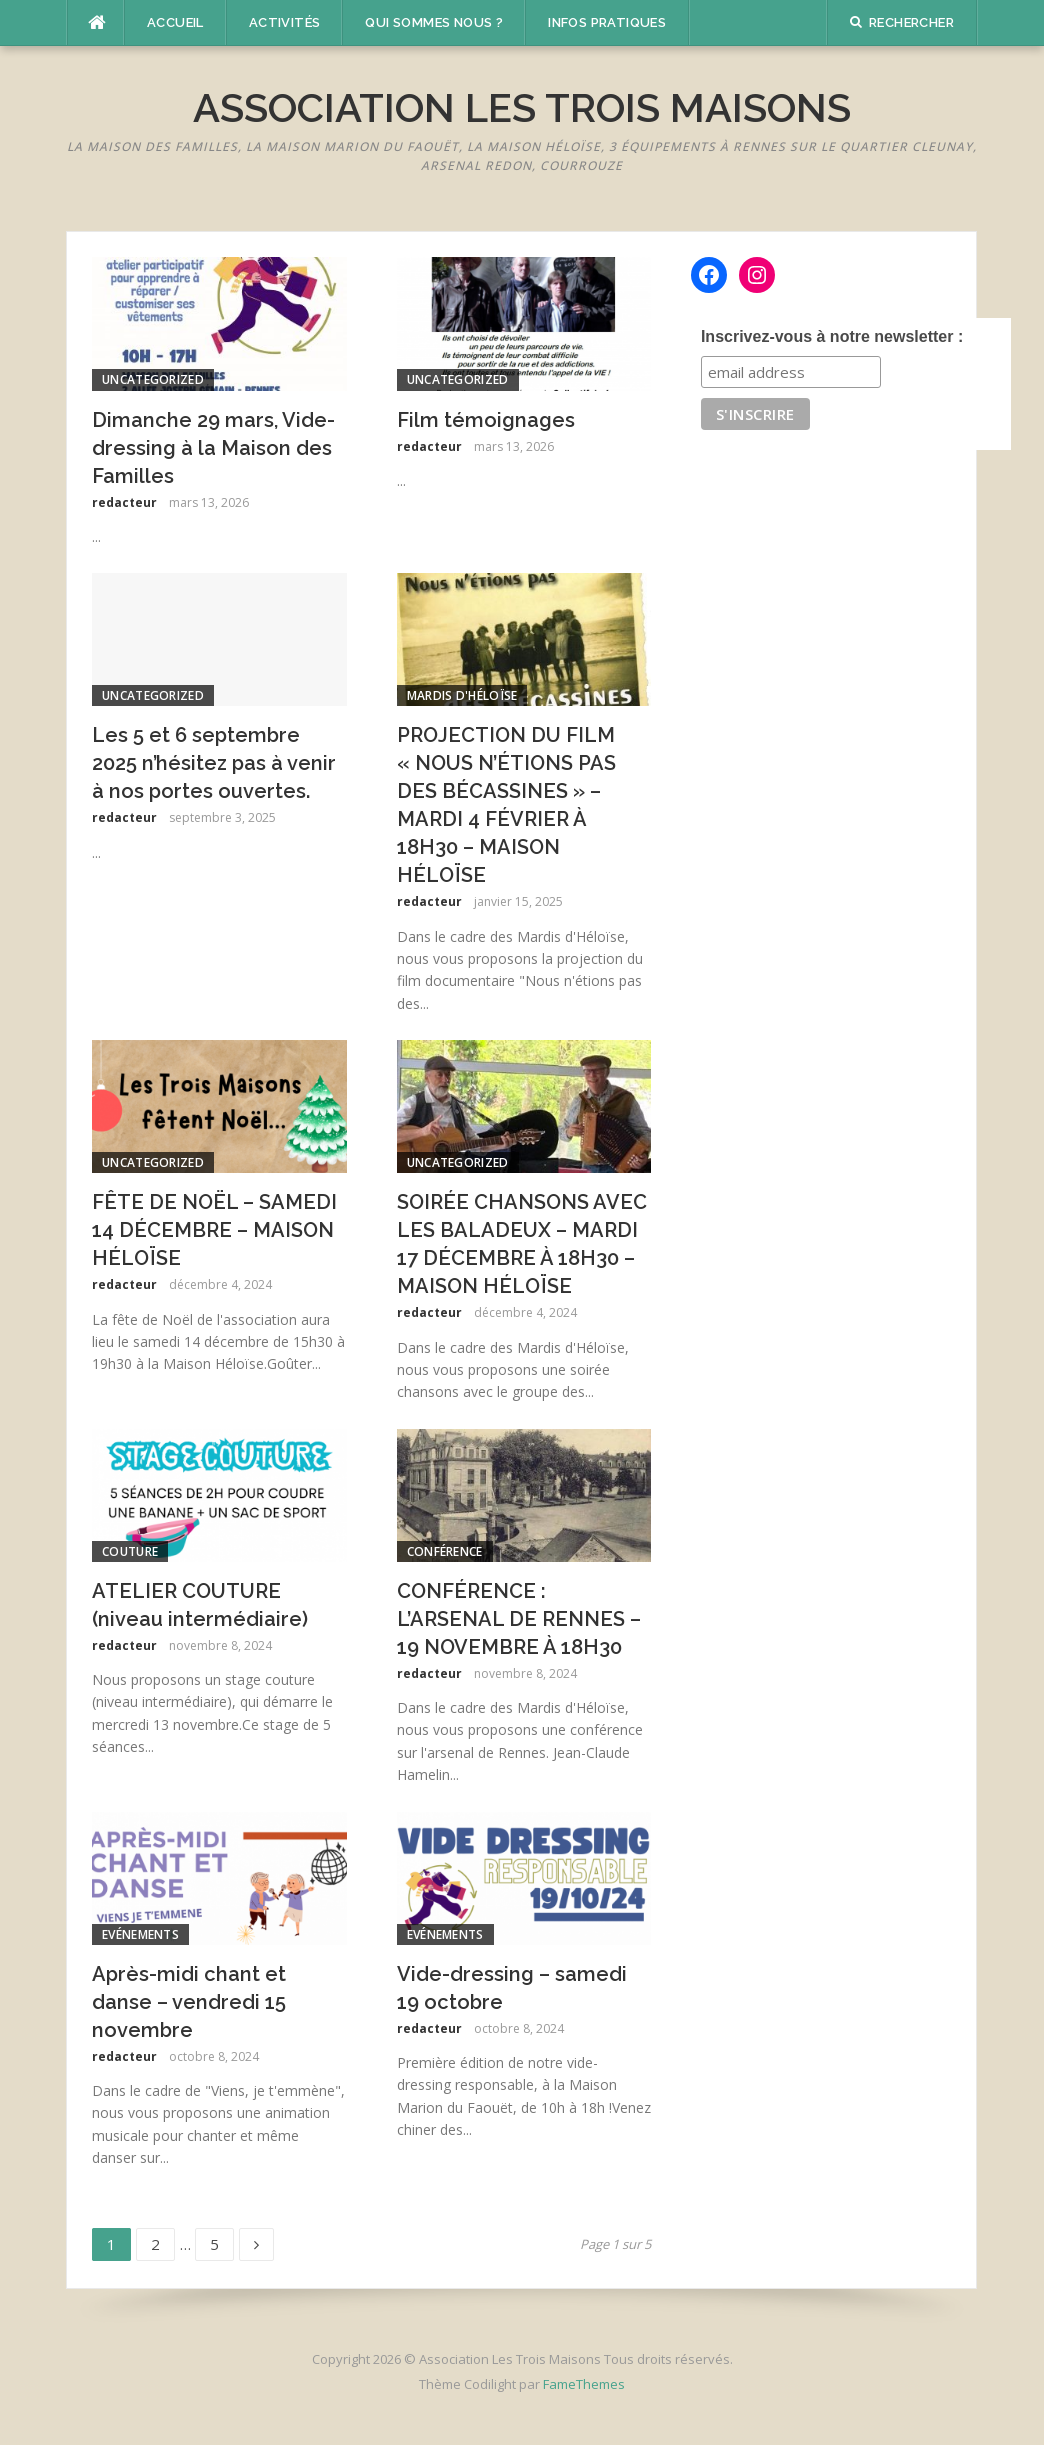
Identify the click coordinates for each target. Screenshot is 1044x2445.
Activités (285, 22)
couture (130, 1551)
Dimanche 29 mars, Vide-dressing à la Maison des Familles (213, 448)
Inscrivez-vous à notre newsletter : (832, 336)
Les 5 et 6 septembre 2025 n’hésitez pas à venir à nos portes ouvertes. (214, 763)
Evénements (140, 1934)
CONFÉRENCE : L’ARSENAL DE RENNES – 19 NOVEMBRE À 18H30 (519, 1619)
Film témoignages (486, 420)
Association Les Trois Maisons (522, 107)
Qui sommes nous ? (434, 22)
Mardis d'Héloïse (462, 695)
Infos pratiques (607, 22)
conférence (445, 1551)
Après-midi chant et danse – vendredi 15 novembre (189, 2002)
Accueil (175, 22)
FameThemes (584, 2384)
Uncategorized (153, 379)
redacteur (124, 502)
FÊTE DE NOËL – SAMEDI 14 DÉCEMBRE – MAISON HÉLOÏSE (214, 1230)
